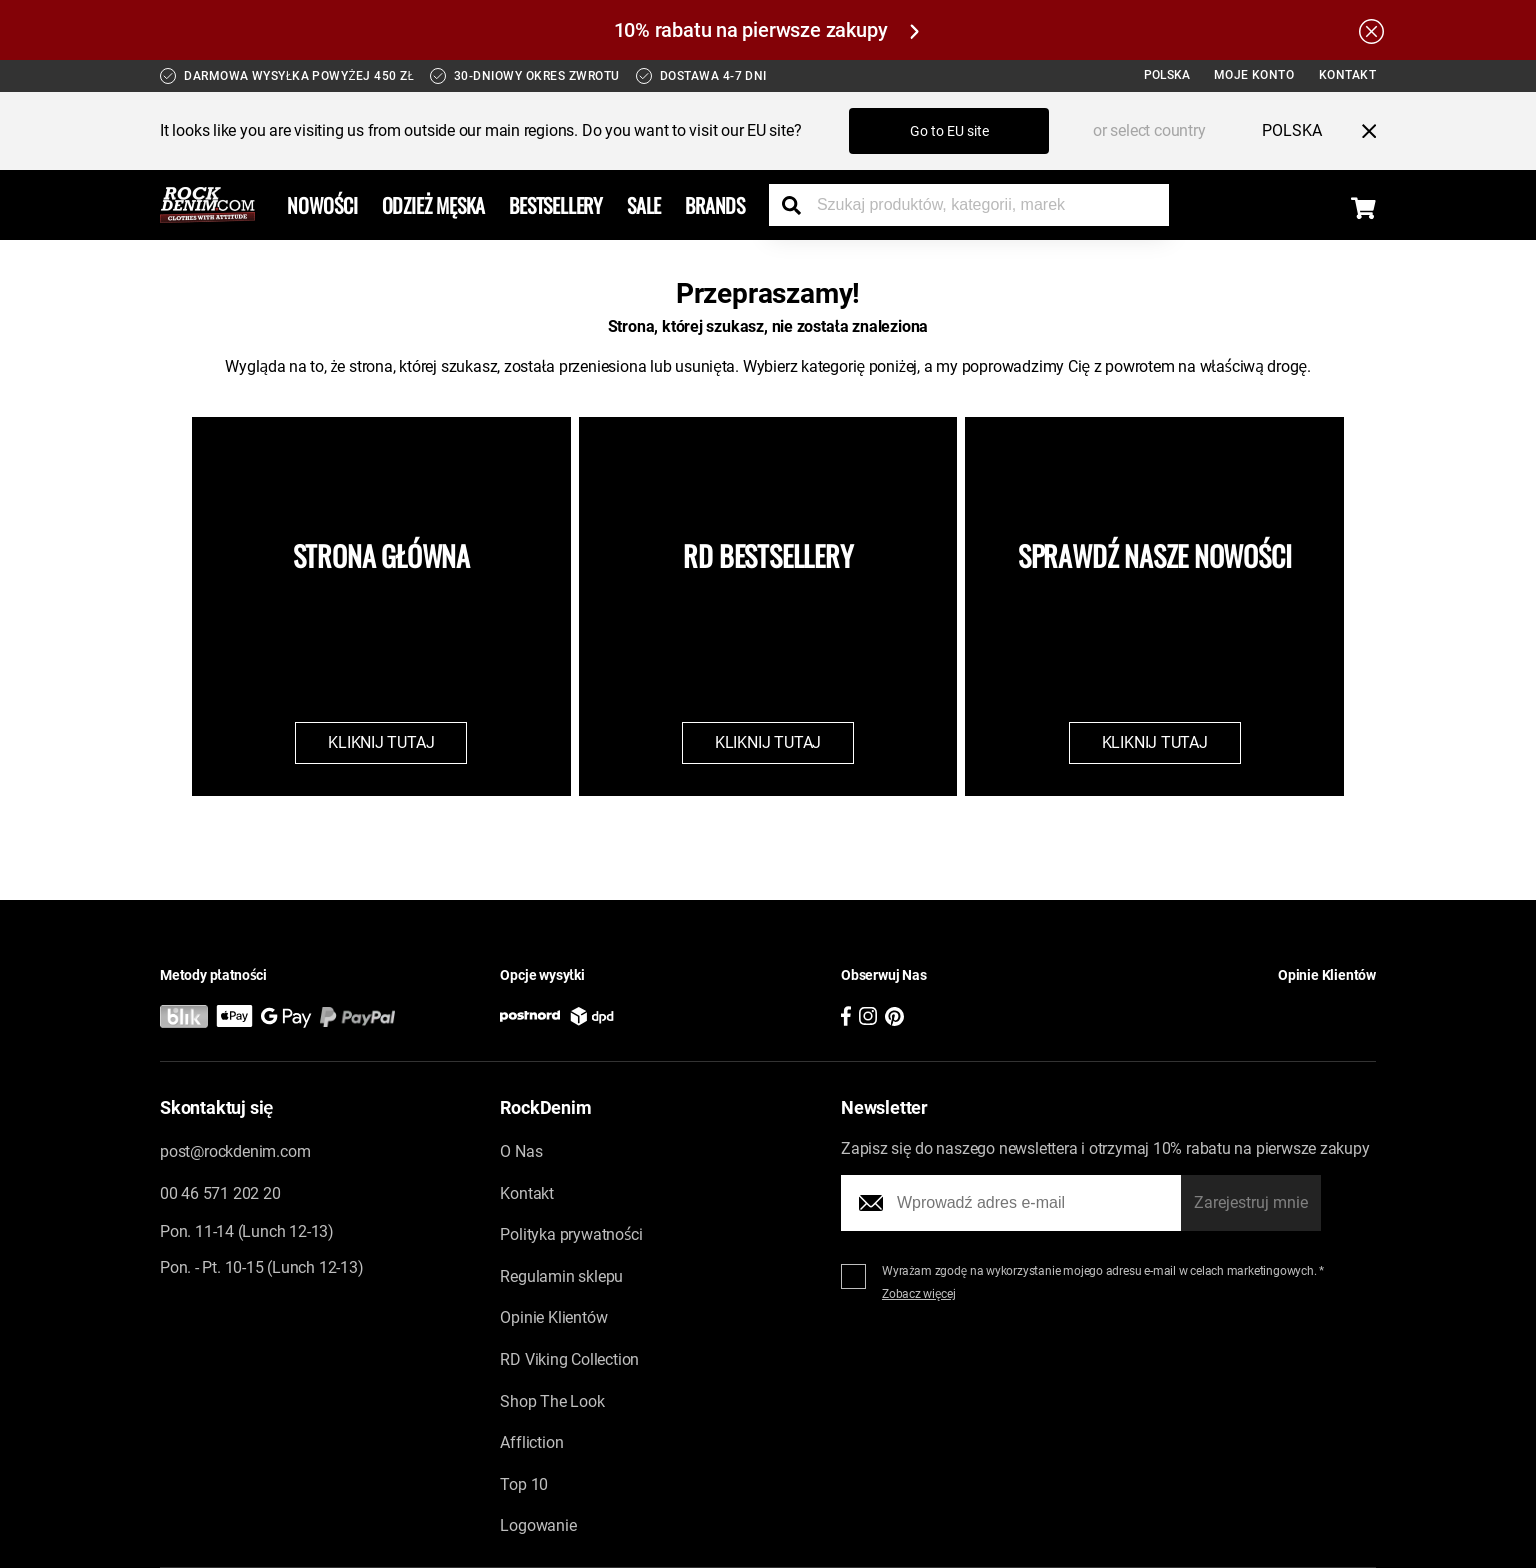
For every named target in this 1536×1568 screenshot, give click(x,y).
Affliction (531, 1442)
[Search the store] (799, 205)
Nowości (322, 205)
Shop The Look (552, 1401)
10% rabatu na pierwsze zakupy (766, 30)
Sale (644, 205)
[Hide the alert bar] (1371, 30)
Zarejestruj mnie (1251, 1202)
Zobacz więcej (919, 1294)
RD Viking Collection (569, 1359)
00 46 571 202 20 (220, 1193)
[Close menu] (1361, 131)
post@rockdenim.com (235, 1151)
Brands (715, 205)
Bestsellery (556, 205)
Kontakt (1348, 75)
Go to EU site (949, 131)
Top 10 (524, 1484)
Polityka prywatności (571, 1234)
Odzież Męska (434, 205)
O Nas (521, 1151)
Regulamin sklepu (561, 1276)
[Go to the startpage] (207, 205)
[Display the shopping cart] (1363, 208)
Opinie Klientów (553, 1317)
